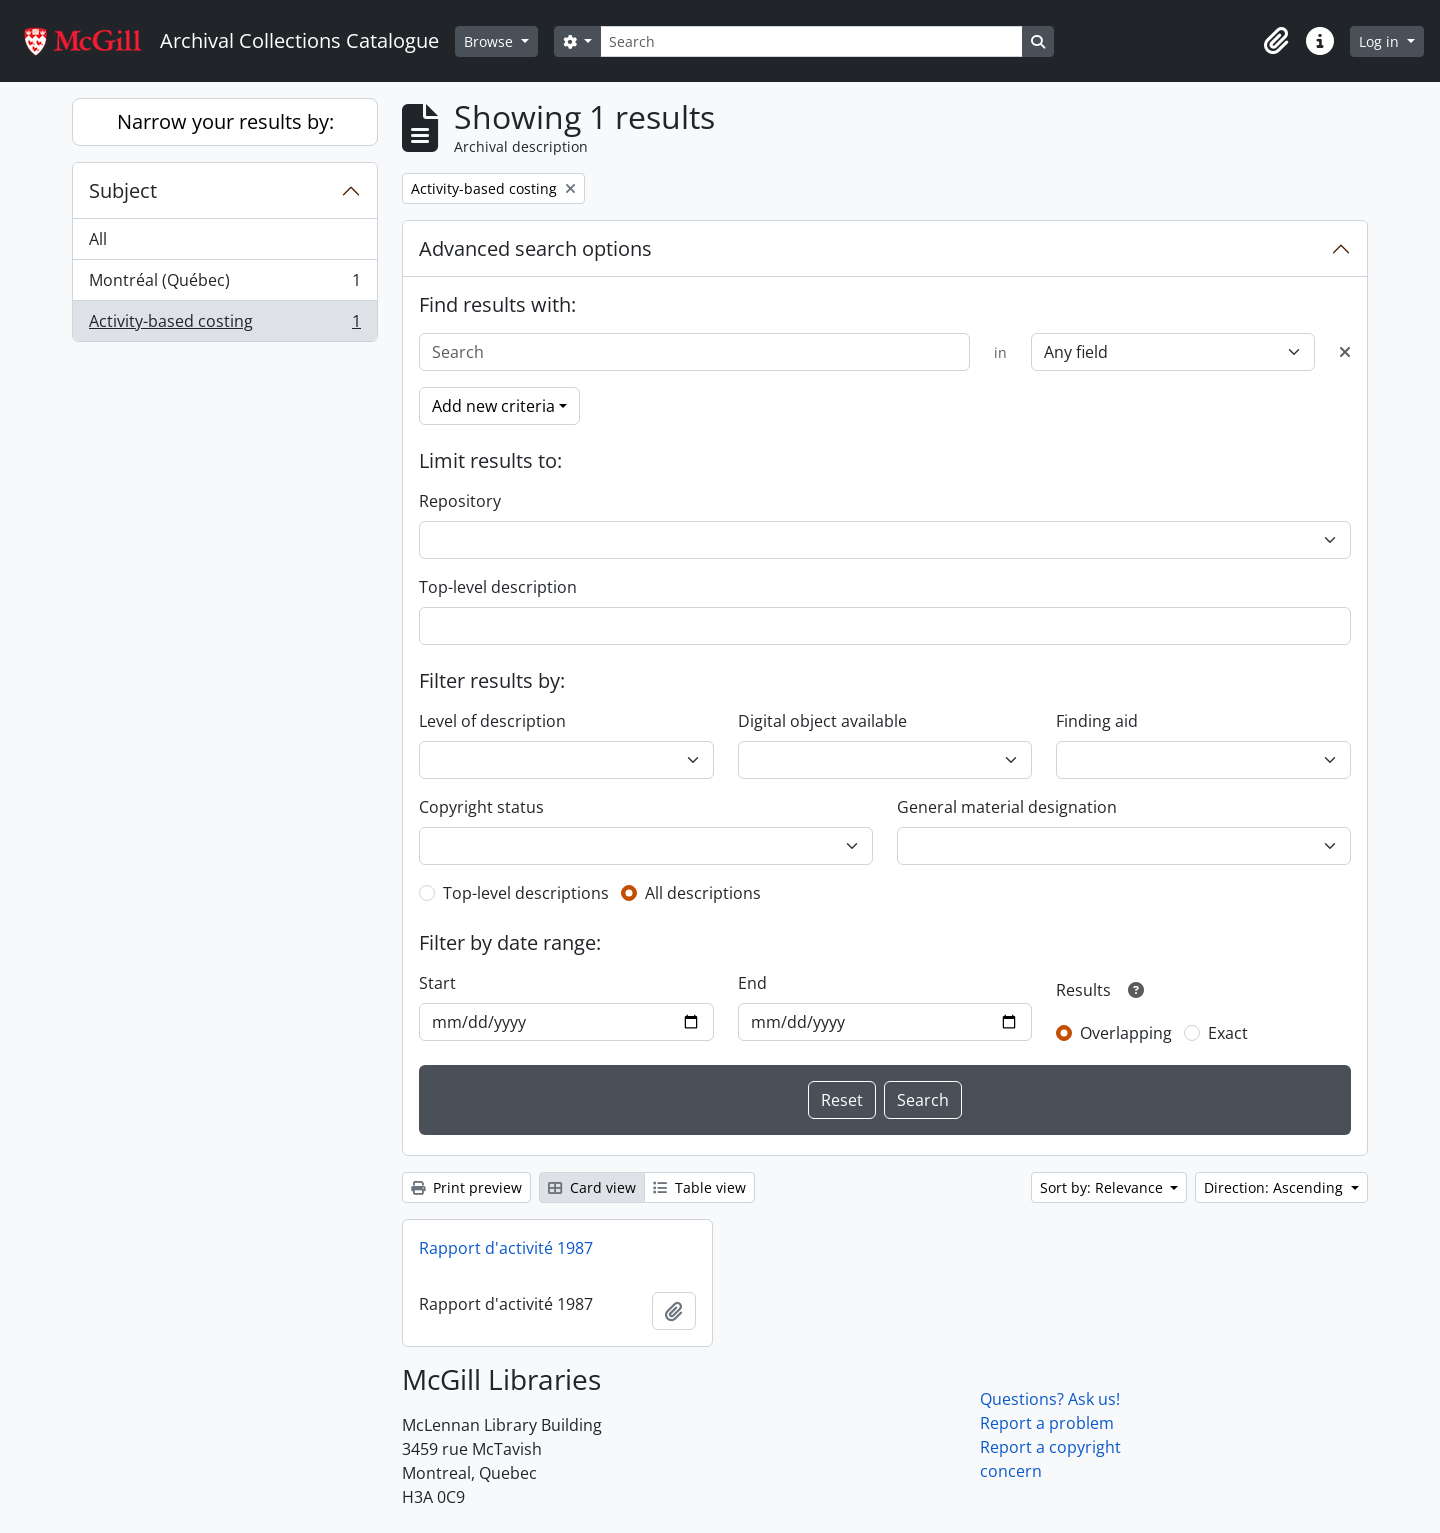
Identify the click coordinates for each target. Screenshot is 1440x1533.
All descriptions (703, 893)
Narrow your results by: (225, 121)
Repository (460, 501)
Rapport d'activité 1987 (506, 1248)
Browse (490, 41)
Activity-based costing (224, 325)
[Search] (811, 41)
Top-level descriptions (526, 893)
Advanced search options (535, 248)
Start (437, 983)
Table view (699, 1187)
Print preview (466, 1187)
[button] (1276, 41)
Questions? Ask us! (1050, 1399)
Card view (592, 1187)
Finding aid (1097, 721)
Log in (1381, 41)
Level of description (492, 721)
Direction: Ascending (1275, 1187)
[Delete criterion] (1345, 352)
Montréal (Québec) (224, 284)
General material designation (1007, 807)
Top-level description (498, 587)
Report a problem (1047, 1423)
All (98, 239)
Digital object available (822, 721)
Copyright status (481, 807)
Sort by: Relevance (1103, 1187)
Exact (1228, 1033)
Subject (123, 190)
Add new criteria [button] (493, 406)
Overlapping (1126, 1033)
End (752, 983)
